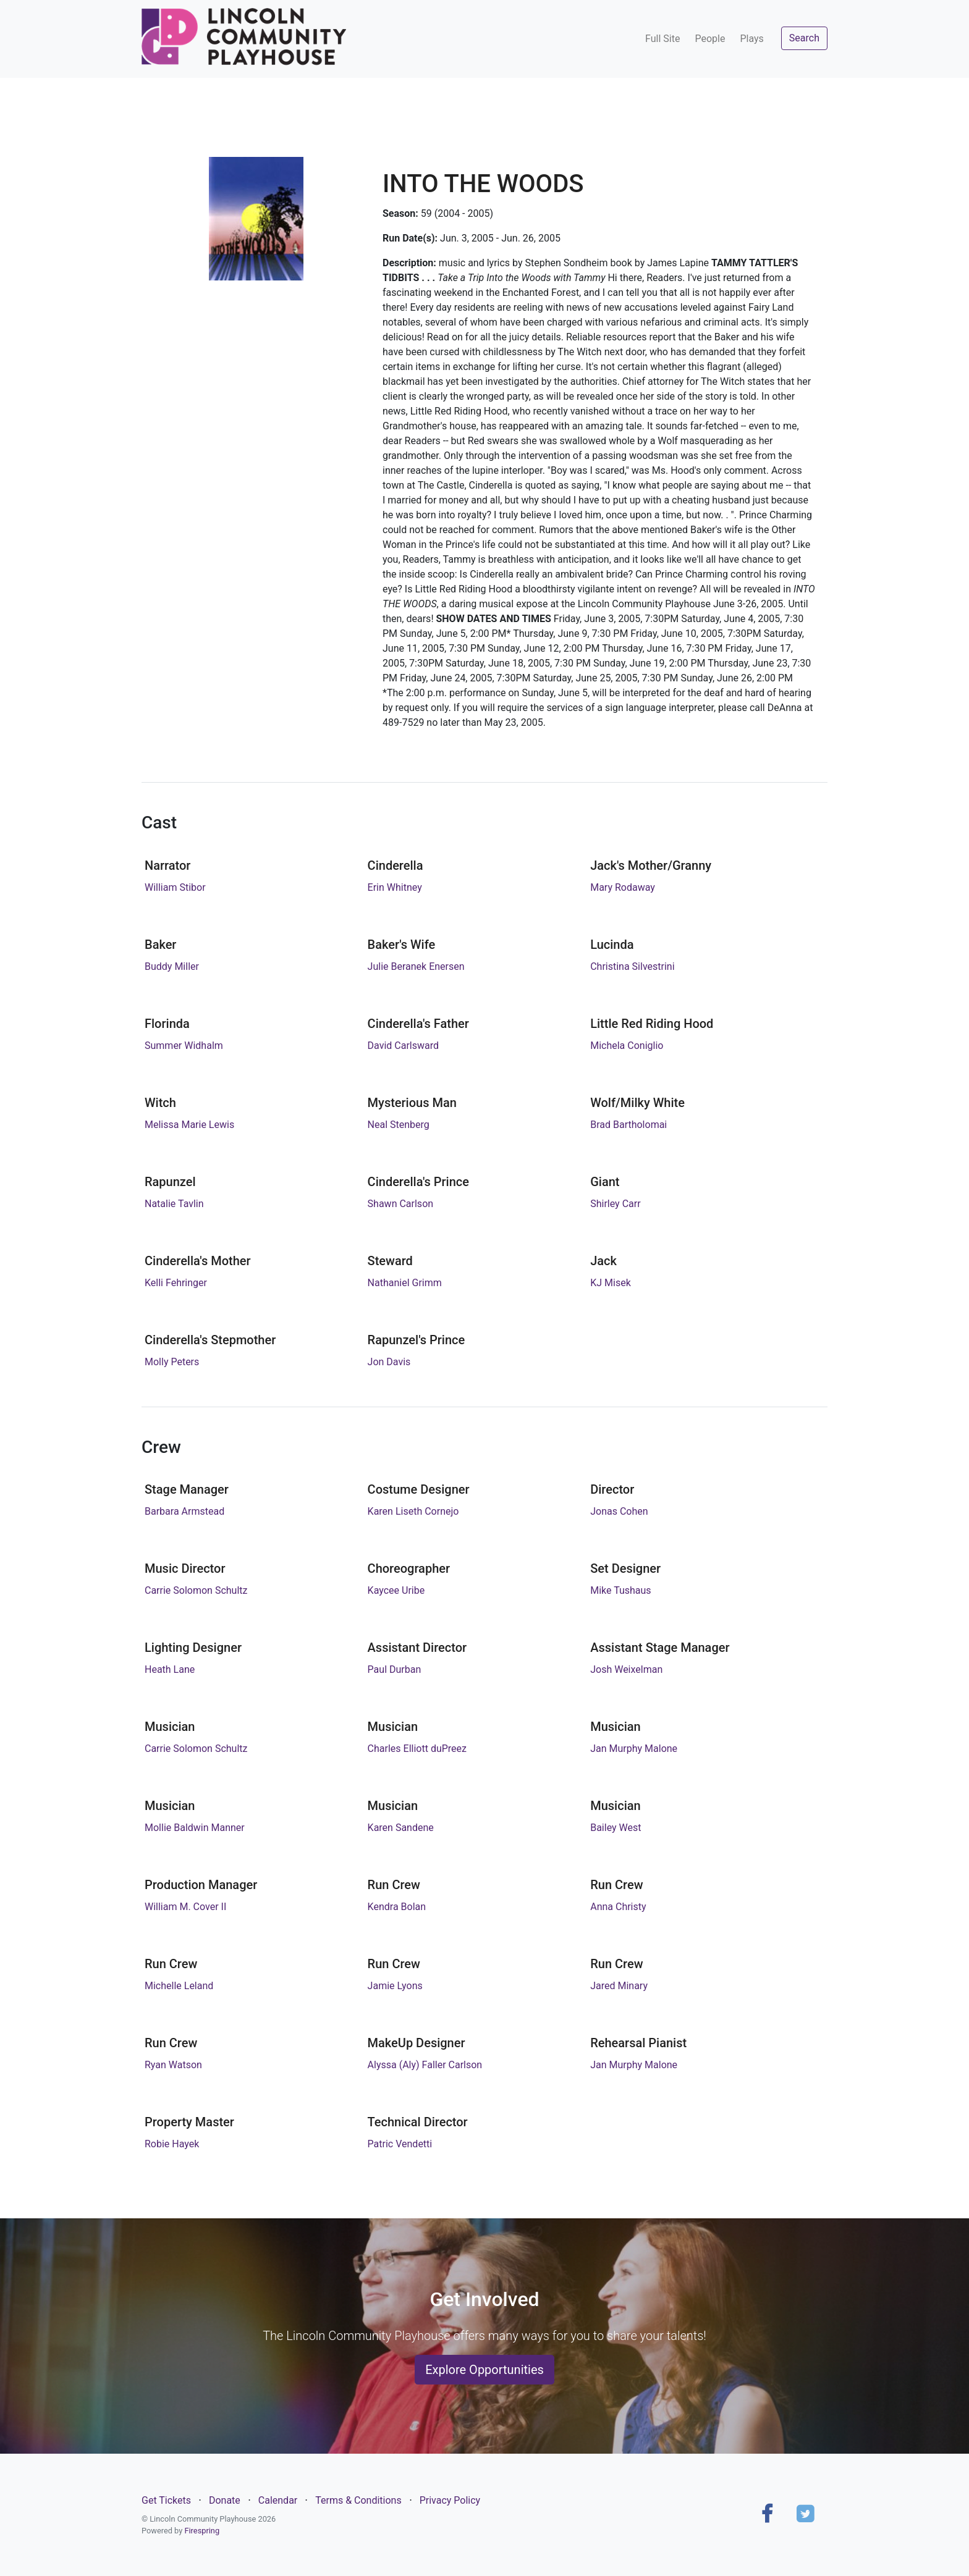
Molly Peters (172, 1362)
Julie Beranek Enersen (416, 966)
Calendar (277, 2500)
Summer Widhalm (184, 1045)
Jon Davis (389, 1362)
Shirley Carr (615, 1204)
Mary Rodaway (622, 887)
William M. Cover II (185, 1907)
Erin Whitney (395, 887)
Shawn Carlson (401, 1204)
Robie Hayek (172, 2144)
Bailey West (615, 1827)
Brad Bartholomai (628, 1124)
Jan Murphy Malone (633, 1748)
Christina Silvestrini (632, 966)
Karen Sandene (401, 1827)
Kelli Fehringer (176, 1283)
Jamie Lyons (395, 1986)
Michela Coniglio (626, 1045)
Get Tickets (166, 2500)
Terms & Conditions (358, 2500)
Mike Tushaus (620, 1590)
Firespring (201, 2530)
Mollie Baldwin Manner (195, 1827)
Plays (751, 38)
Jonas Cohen (619, 1511)
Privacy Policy (450, 2500)
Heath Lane (170, 1669)
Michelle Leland (179, 1986)
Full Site (662, 38)
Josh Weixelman (626, 1669)
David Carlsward (403, 1045)
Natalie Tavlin (174, 1204)
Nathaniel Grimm (405, 1283)
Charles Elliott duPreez (417, 1748)
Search (804, 38)
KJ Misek (610, 1283)
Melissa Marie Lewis (189, 1124)
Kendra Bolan (397, 1907)
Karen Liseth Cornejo (413, 1511)
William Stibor (175, 887)
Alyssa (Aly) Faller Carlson (425, 2065)
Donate (224, 2500)
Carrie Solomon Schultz (196, 1590)
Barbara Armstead (184, 1511)
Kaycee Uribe (396, 1590)
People (710, 38)
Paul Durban (394, 1669)
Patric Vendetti (400, 2144)
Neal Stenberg (398, 1124)
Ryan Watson (173, 2065)
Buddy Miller (172, 966)
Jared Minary (619, 1986)
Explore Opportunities (484, 2369)
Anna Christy (618, 1907)
